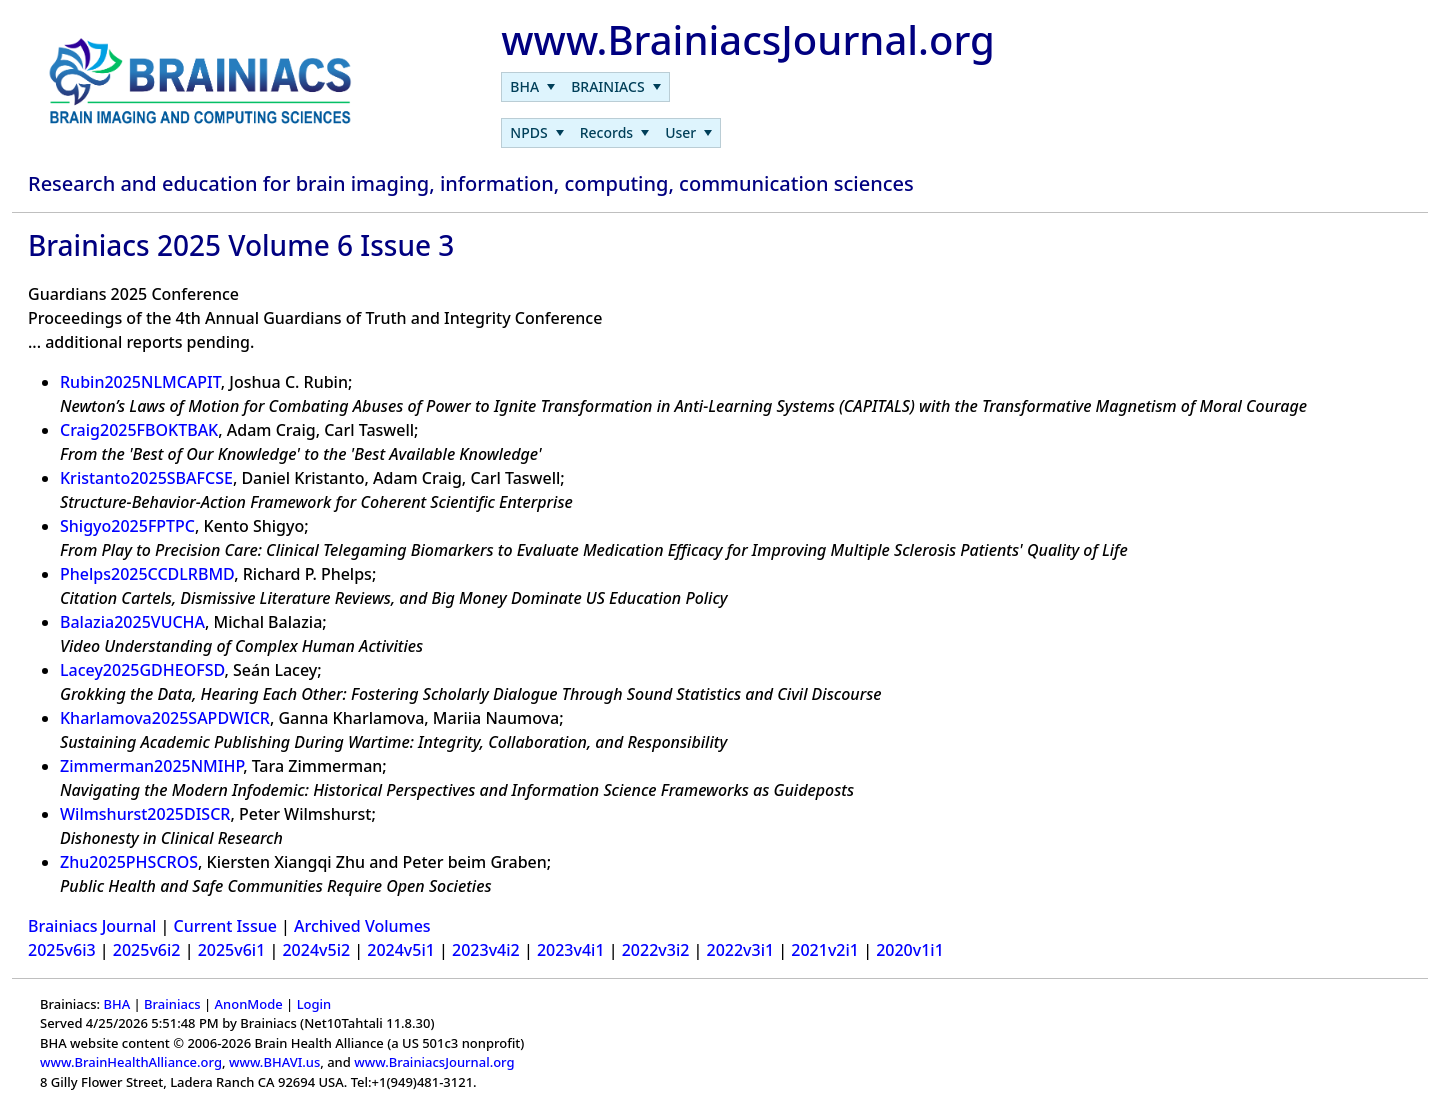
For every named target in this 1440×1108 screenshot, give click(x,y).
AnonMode (249, 1004)
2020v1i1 (910, 950)
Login (314, 1004)
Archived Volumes (362, 926)
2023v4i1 (571, 950)
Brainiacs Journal (92, 926)
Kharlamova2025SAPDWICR (165, 718)
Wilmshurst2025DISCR (145, 814)
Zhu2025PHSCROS (129, 862)
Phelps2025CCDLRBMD (147, 574)
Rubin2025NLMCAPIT (140, 382)
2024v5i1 (401, 950)
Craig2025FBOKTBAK (139, 430)
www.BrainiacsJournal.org (434, 1062)
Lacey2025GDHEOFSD (142, 670)
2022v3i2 (656, 950)
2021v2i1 (825, 950)
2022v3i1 (741, 950)
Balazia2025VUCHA (132, 622)
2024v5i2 (316, 950)
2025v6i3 (62, 950)
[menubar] (585, 87)
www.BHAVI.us (274, 1062)
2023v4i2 (486, 950)
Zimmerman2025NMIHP (151, 766)
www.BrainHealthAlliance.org (131, 1062)
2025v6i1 (232, 950)
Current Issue (225, 926)
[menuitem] (532, 87)
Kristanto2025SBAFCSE (146, 478)
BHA (116, 1004)
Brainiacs (172, 1004)
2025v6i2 (147, 950)
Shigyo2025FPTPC (127, 526)
